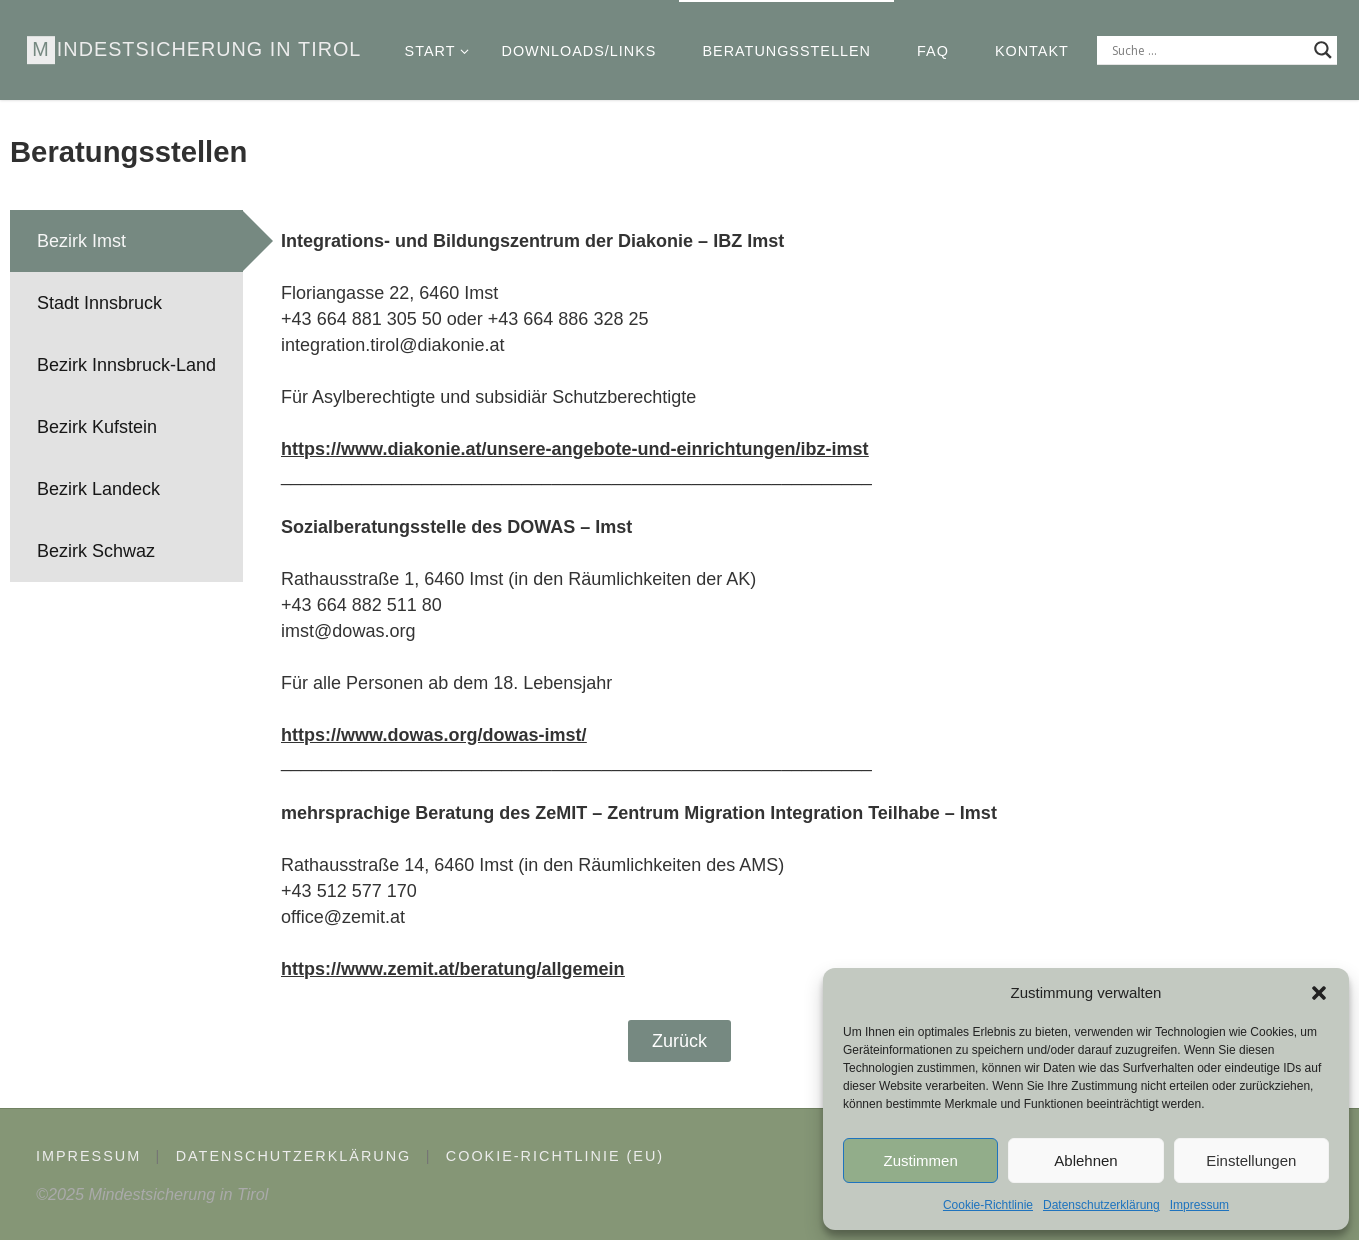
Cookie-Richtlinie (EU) (555, 1156)
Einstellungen (1251, 1160)
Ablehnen (1085, 1160)
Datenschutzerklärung (1101, 1205)
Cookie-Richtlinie (988, 1205)
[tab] (126, 241)
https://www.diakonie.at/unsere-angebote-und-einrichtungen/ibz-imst (574, 449)
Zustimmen (921, 1160)
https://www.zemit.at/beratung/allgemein (452, 969)
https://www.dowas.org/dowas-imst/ (433, 735)
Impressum (1199, 1205)
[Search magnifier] (1323, 50)
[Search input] (1208, 50)
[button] (1319, 993)
